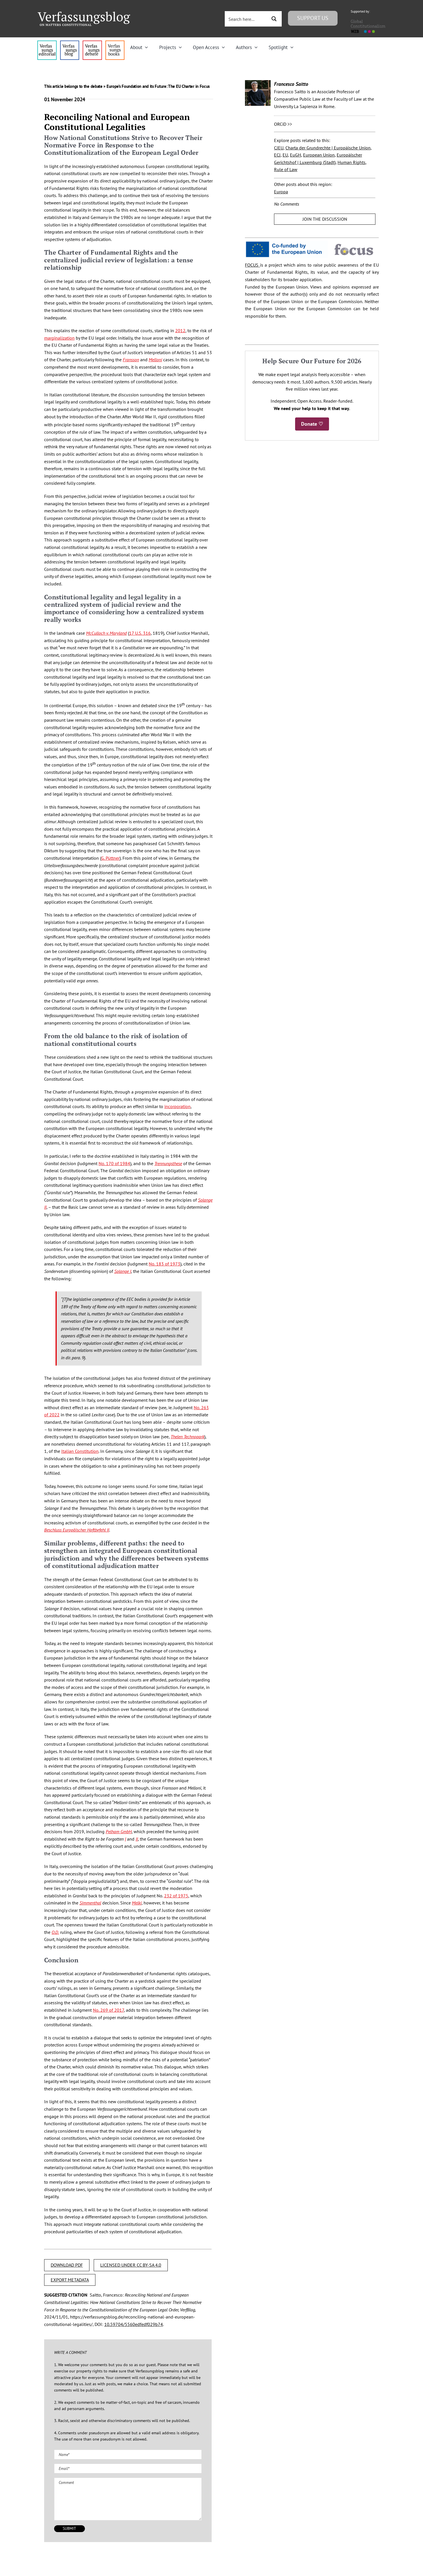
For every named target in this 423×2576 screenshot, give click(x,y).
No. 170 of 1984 (114, 1163)
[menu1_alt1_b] (69, 43)
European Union (319, 155)
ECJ (277, 155)
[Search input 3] (246, 18)
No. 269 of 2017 (108, 2010)
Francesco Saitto (291, 84)
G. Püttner (110, 858)
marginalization (59, 338)
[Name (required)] (128, 2454)
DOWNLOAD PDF (67, 2265)
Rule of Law (285, 169)
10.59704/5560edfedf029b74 (133, 2324)
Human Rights (351, 162)
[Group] (84, 14)
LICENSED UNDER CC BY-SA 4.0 (130, 2265)
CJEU (278, 148)
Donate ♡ (312, 424)
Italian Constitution (80, 1451)
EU (285, 155)
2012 (180, 330)
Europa (281, 191)
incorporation (177, 1106)
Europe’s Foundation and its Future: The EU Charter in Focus (158, 86)
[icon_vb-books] (114, 43)
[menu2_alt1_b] (92, 43)
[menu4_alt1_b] (46, 43)
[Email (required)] (128, 2468)
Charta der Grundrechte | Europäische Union (328, 148)
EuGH (295, 155)
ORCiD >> (283, 124)
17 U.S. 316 (140, 633)
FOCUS (252, 265)
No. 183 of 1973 (164, 1264)
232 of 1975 (176, 1895)
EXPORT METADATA (70, 2280)
